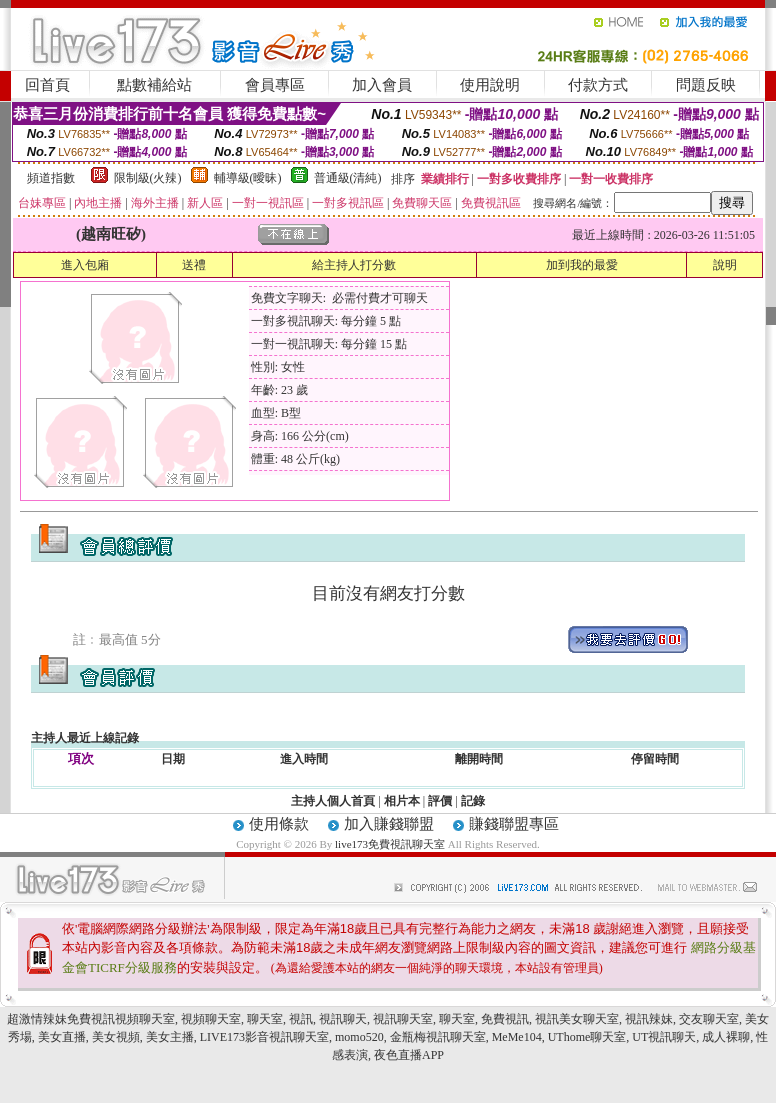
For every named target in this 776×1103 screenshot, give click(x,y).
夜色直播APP (409, 1055)
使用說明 (490, 85)
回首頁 (47, 85)
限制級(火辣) (148, 178)
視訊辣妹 (649, 1019)
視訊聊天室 (403, 1019)
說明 (725, 265)
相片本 (402, 801)
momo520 (359, 1037)
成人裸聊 (726, 1037)
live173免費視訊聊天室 (390, 844)
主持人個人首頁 (333, 801)
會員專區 (275, 85)
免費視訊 (505, 1019)
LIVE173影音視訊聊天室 (264, 1037)
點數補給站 (154, 85)
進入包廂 (85, 265)
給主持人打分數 (354, 265)
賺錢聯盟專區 (514, 824)
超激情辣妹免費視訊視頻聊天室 (91, 1019)
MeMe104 (517, 1037)
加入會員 (382, 85)
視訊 (301, 1019)
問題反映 (706, 85)
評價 (440, 801)
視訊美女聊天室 (577, 1019)
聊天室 (265, 1019)
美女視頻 (116, 1037)
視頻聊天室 (211, 1019)
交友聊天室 (709, 1019)
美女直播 (62, 1037)
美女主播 (170, 1037)
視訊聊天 (343, 1019)
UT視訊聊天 (664, 1037)
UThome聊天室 (587, 1037)
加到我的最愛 (582, 265)
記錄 (473, 801)
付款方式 (598, 85)
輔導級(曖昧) (248, 178)
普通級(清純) (348, 178)
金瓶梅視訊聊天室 (438, 1037)
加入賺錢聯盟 (389, 824)
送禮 (194, 265)
